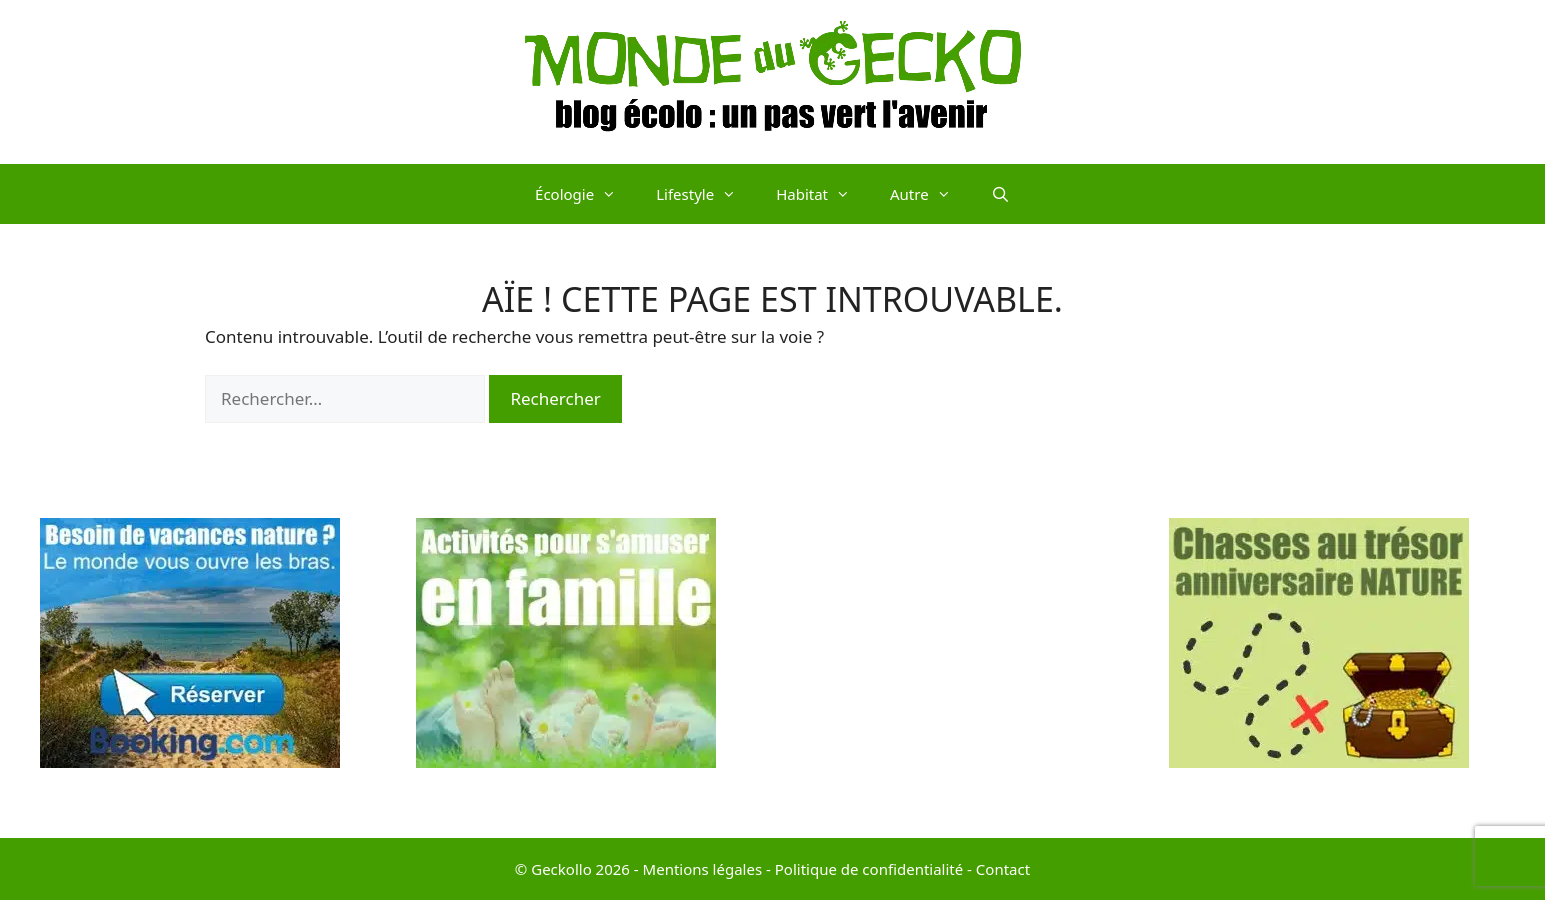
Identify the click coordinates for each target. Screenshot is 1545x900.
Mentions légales (703, 869)
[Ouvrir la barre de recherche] (1000, 194)
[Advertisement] (961, 658)
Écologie (585, 194)
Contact (1003, 869)
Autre (930, 194)
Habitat (823, 194)
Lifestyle (706, 194)
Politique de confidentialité (869, 869)
